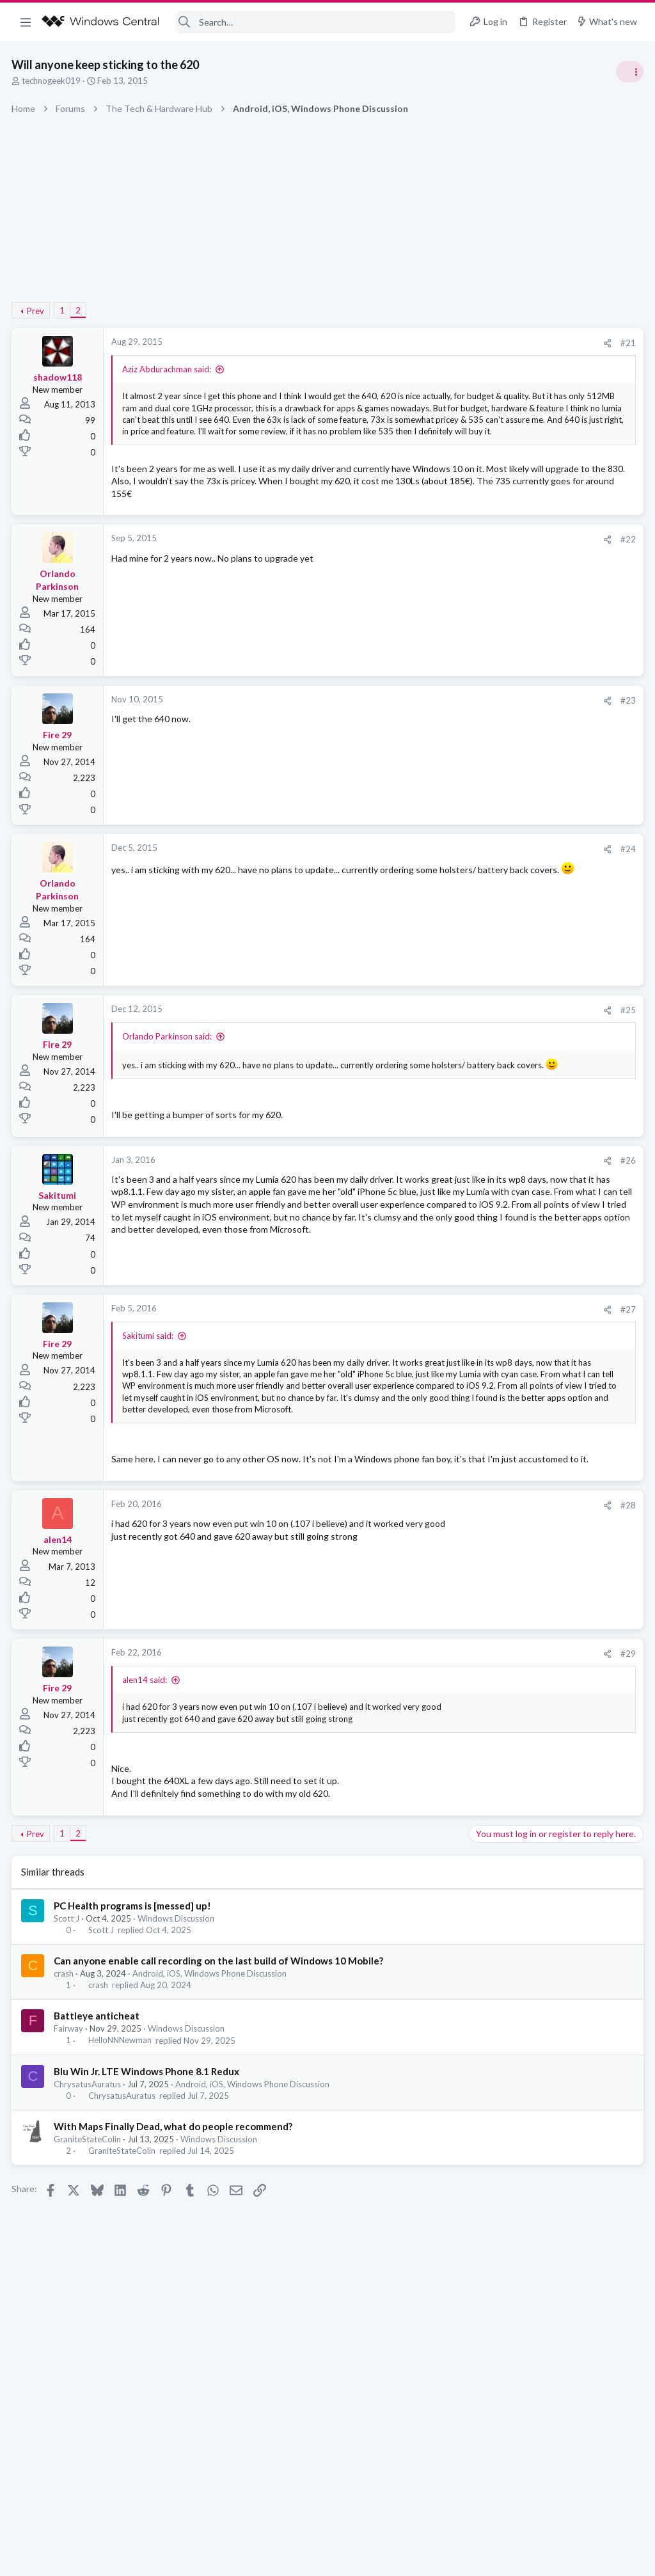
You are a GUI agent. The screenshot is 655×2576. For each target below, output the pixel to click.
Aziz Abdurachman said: (167, 369)
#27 (422, 1372)
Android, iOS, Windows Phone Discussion (211, 2095)
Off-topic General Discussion (527, 899)
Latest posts (480, 692)
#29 (422, 1763)
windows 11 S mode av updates (536, 719)
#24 (422, 896)
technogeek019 (52, 80)
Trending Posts (487, 776)
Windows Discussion (177, 2040)
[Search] (316, 22)
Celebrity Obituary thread (525, 863)
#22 (422, 586)
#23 (422, 748)
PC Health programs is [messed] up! (133, 2027)
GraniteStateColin (88, 2261)
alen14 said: (145, 1790)
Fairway (69, 2150)
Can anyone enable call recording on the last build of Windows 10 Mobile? (219, 2082)
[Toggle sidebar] (628, 72)
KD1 (633, 1068)
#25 (422, 1057)
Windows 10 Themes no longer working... (555, 925)
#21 (422, 343)
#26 (422, 1220)
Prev (36, 311)
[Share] (401, 343)
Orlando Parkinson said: (168, 1084)
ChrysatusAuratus (88, 2206)
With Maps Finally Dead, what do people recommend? (174, 2248)
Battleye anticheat (98, 2138)
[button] (25, 22)
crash (65, 2095)
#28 (422, 1615)
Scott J (68, 2040)
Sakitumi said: (149, 1398)
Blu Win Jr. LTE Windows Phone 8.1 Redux (148, 2193)
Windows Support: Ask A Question (538, 743)
